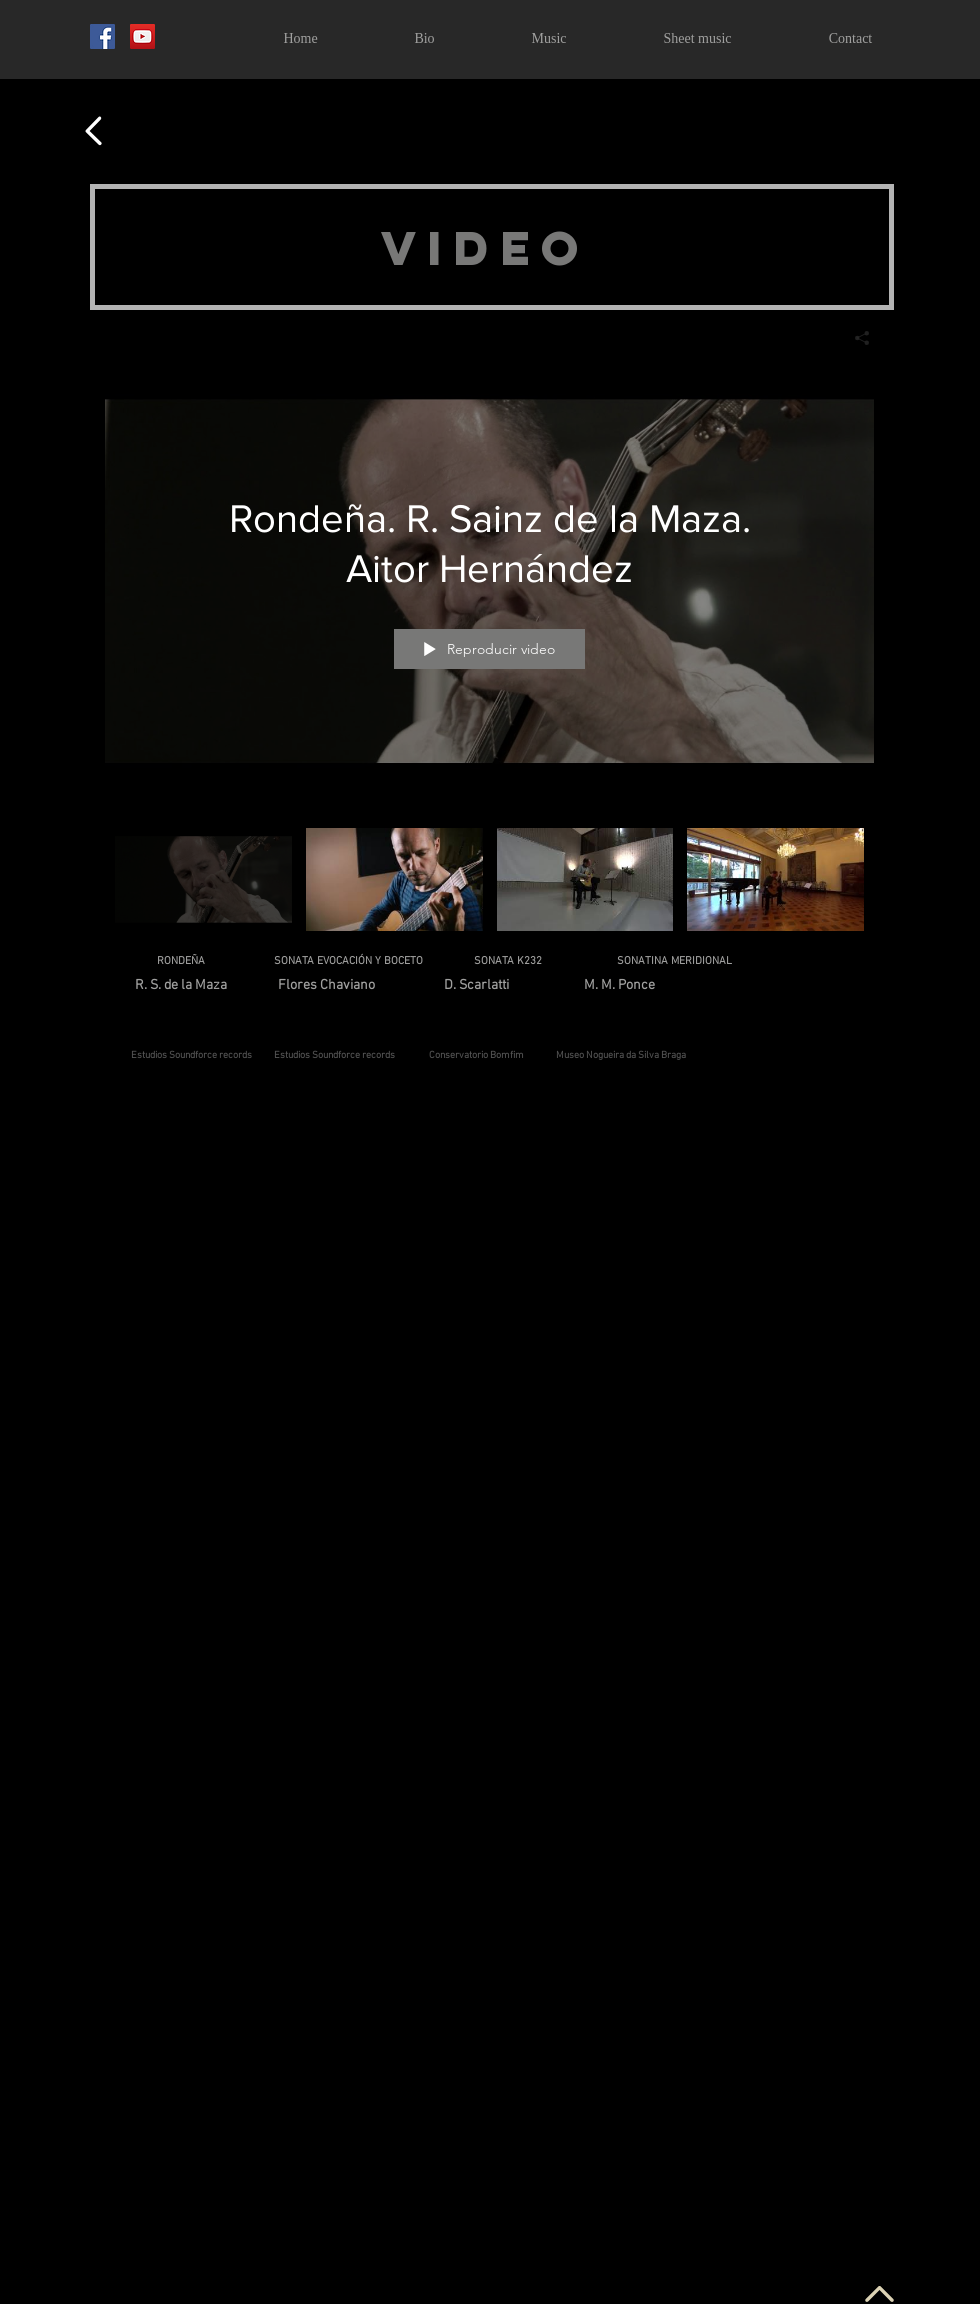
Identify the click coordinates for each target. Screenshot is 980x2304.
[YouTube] (142, 36)
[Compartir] (854, 338)
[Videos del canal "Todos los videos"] (489, 885)
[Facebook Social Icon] (102, 36)
